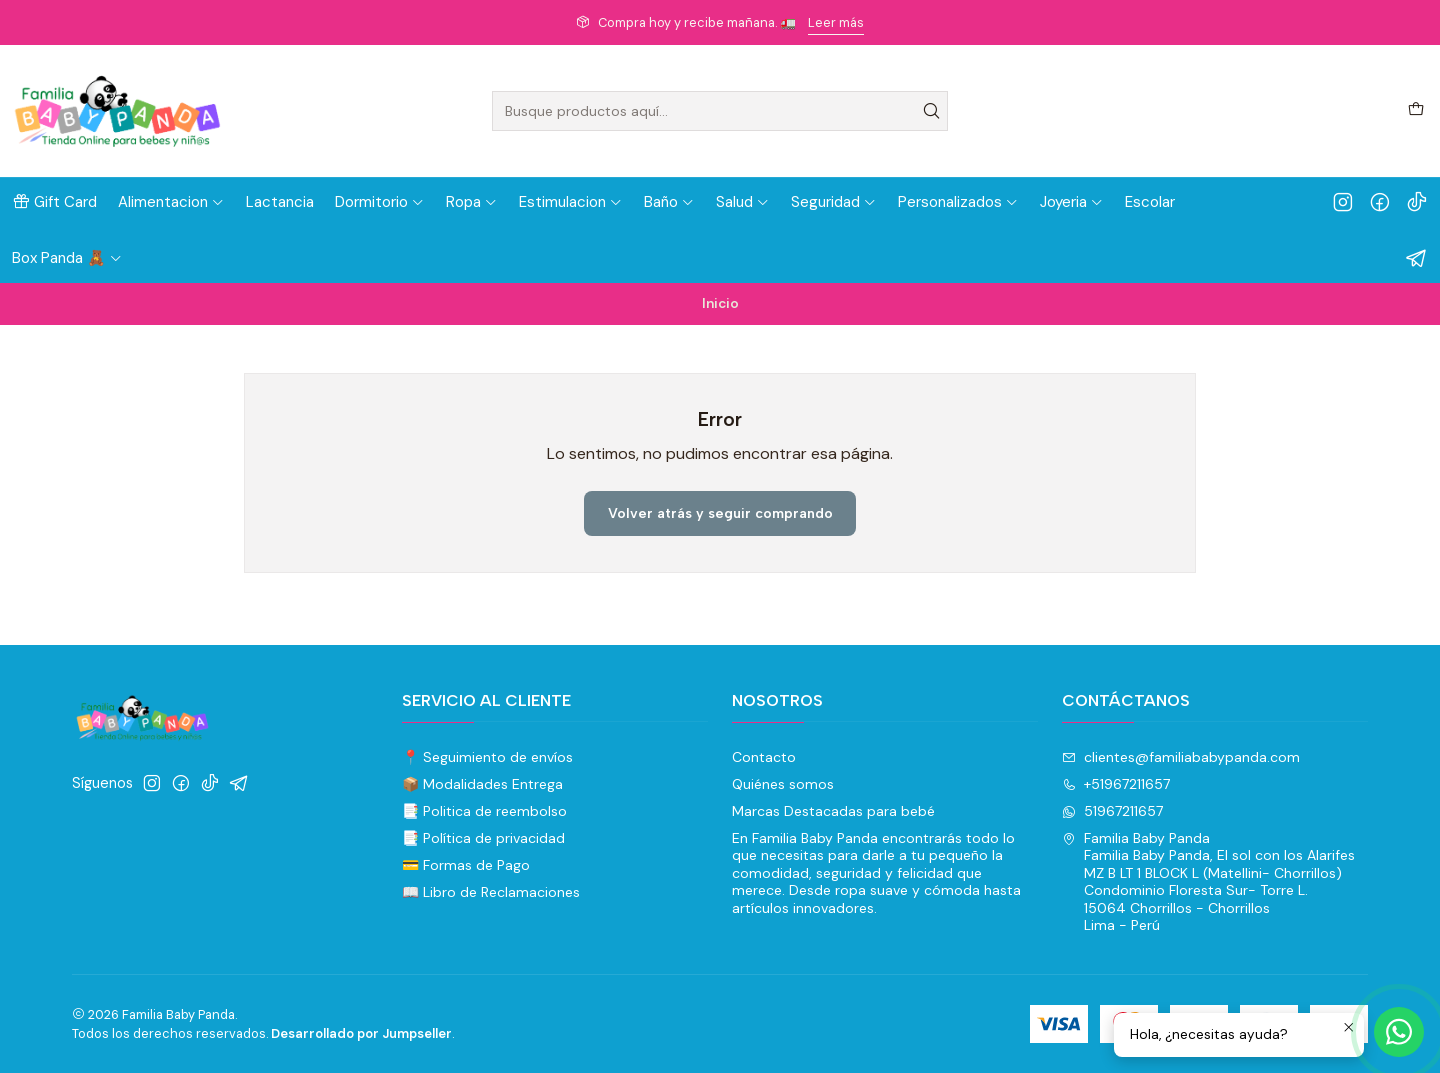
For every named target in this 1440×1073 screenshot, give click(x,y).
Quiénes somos (783, 784)
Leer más (836, 22)
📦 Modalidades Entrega (482, 784)
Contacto (764, 757)
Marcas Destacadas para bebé (833, 811)
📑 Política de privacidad (483, 838)
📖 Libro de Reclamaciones (491, 892)
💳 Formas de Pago (466, 865)
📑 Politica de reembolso (484, 811)
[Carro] (1416, 111)
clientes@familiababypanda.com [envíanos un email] (1181, 757)
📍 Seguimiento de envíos (487, 757)
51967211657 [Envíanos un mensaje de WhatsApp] (1112, 811)
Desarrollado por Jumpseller (361, 1033)
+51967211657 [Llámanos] (1116, 784)
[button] (54, 202)
